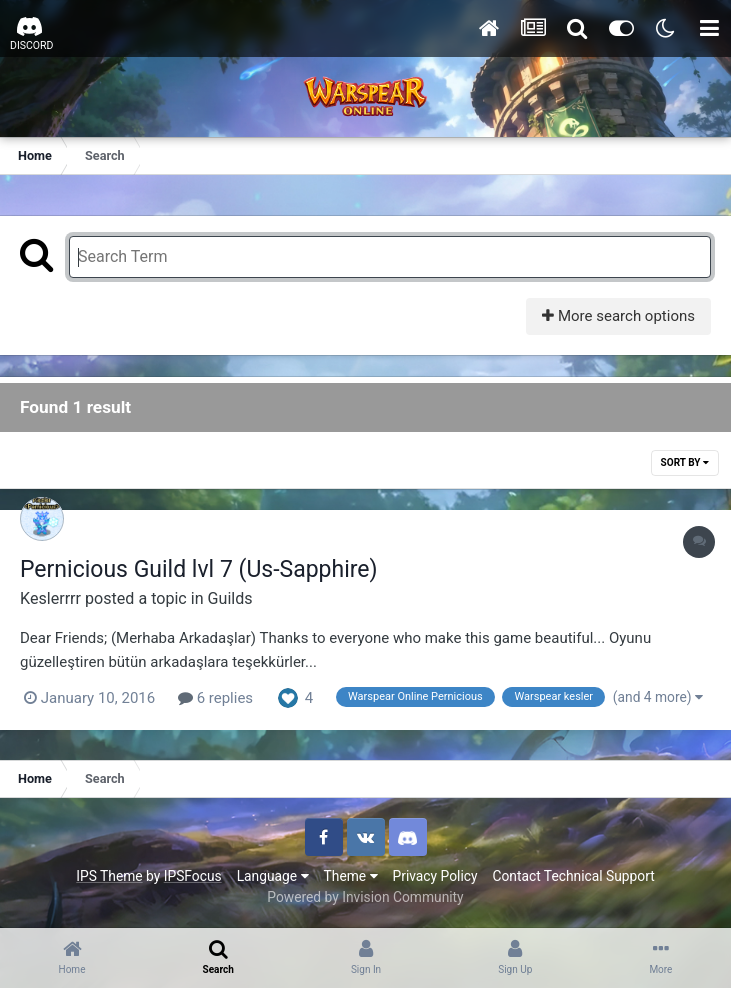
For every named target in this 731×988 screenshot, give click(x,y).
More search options (618, 316)
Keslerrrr (50, 598)
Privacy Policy (435, 876)
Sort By (685, 462)
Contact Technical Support (573, 876)
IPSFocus (193, 876)
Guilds (230, 598)
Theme (351, 876)
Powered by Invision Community (365, 897)
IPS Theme (109, 876)
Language (273, 876)
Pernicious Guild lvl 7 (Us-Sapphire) (199, 569)
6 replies (215, 698)
